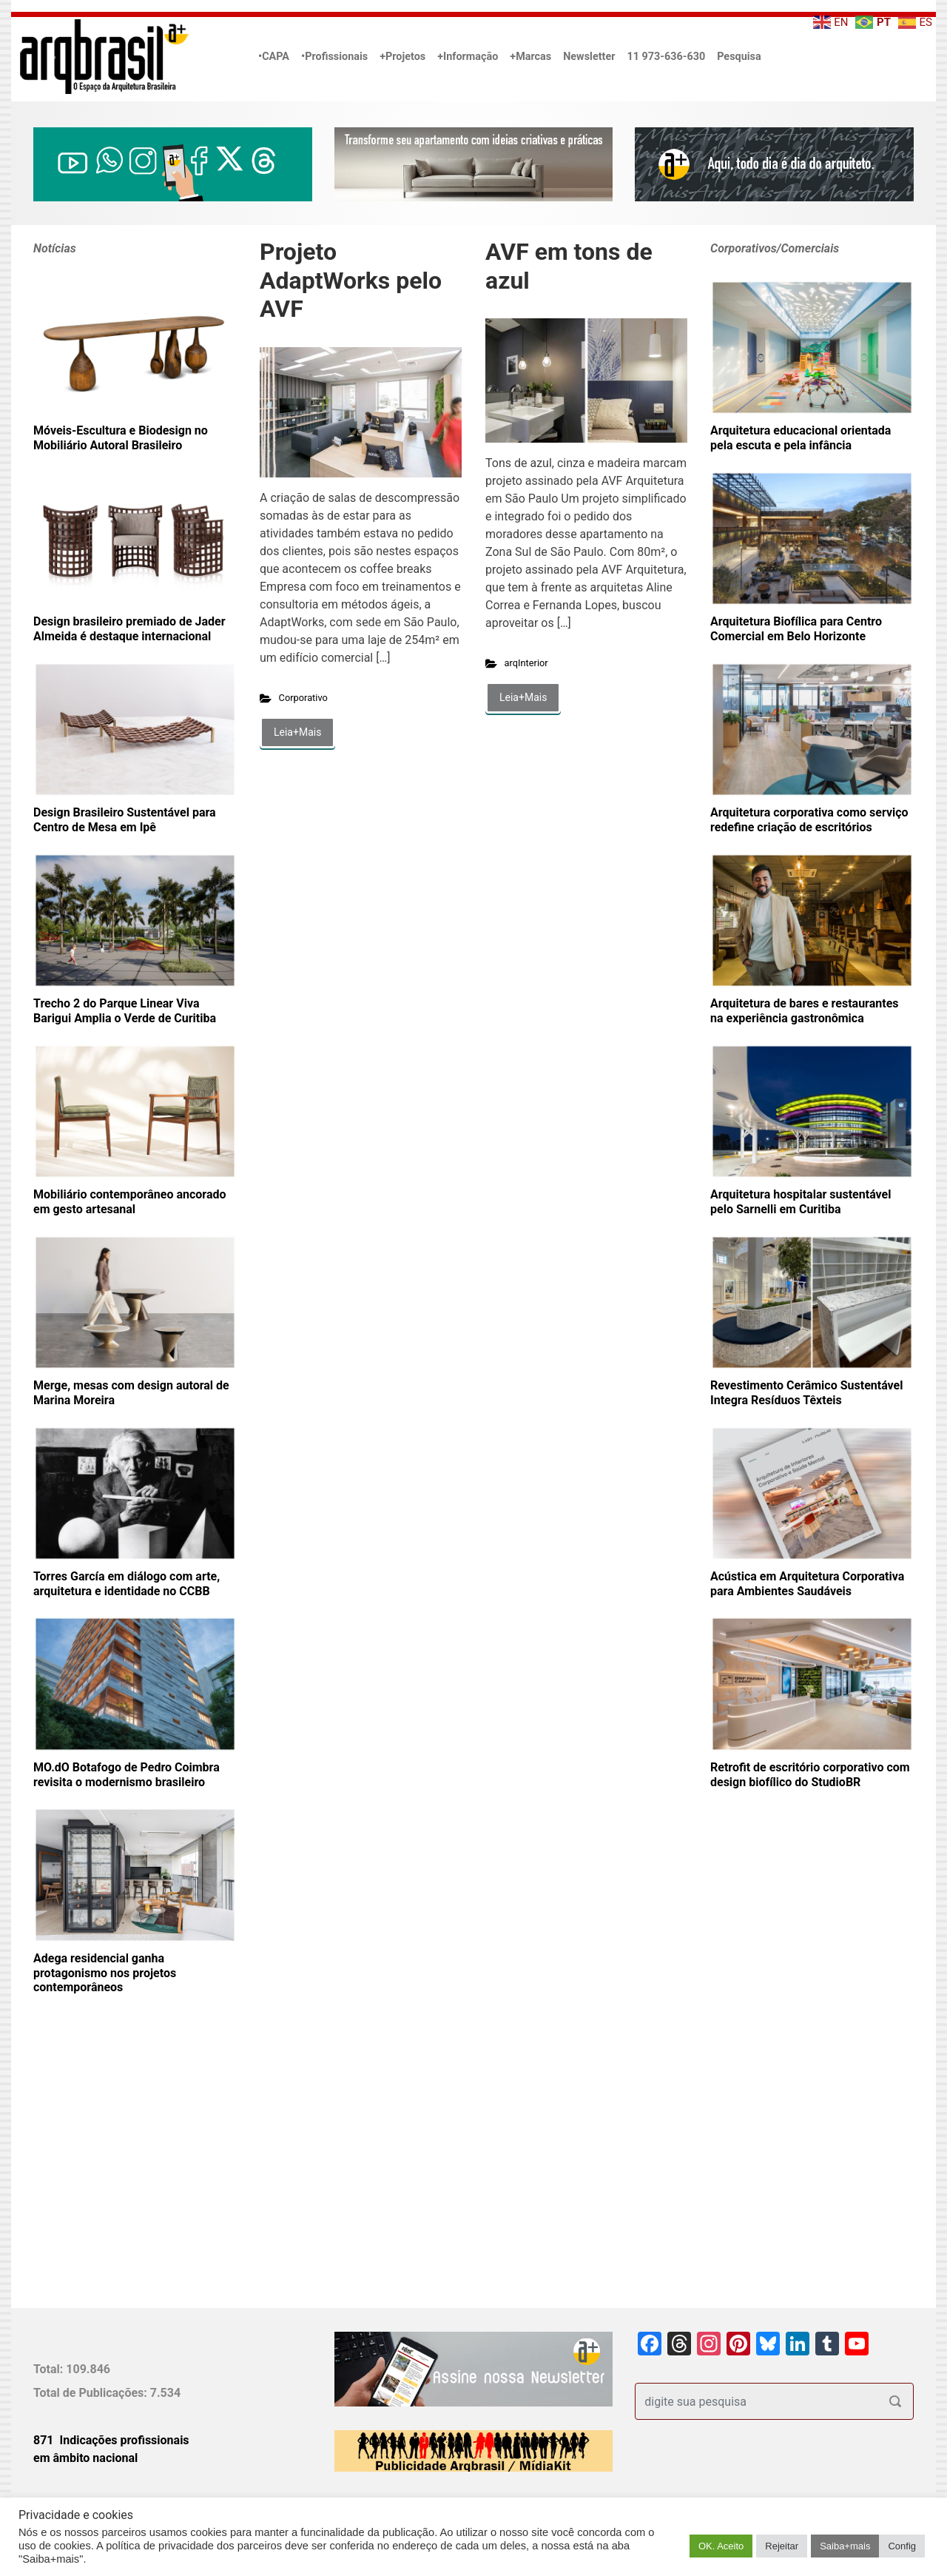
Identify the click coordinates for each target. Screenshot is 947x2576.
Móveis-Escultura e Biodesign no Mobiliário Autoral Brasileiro (120, 437)
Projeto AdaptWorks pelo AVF (351, 280)
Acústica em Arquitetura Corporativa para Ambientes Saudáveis (807, 1583)
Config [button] (902, 2546)
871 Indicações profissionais (111, 2440)
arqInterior (526, 662)
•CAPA (273, 56)
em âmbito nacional (85, 2458)
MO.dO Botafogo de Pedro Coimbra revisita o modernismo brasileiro (126, 1774)
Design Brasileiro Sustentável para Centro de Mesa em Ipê (124, 819)
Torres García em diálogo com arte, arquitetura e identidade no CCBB (126, 1583)
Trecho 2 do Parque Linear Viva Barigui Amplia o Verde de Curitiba (124, 1010)
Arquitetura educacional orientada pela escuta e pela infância (800, 437)
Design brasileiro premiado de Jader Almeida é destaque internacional (129, 628)
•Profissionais (334, 56)
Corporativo (303, 697)
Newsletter (589, 56)
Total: (49, 2369)
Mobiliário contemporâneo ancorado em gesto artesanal (129, 1201)
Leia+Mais (297, 732)
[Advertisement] (125, 2175)
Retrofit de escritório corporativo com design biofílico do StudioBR (810, 1774)
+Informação (467, 56)
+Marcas (530, 56)
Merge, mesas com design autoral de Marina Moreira (131, 1392)
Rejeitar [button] (781, 2546)
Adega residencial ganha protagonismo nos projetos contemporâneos (104, 1973)
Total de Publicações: (91, 2393)
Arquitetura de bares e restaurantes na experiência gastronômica (804, 1010)
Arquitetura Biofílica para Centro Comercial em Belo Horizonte (796, 628)
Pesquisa (739, 56)
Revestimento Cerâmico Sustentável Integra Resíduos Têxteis (806, 1392)
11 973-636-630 (666, 56)
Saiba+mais (845, 2546)
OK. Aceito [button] (721, 2546)
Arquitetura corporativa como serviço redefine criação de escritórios (809, 819)
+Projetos (402, 56)
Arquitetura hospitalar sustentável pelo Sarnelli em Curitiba (800, 1201)
